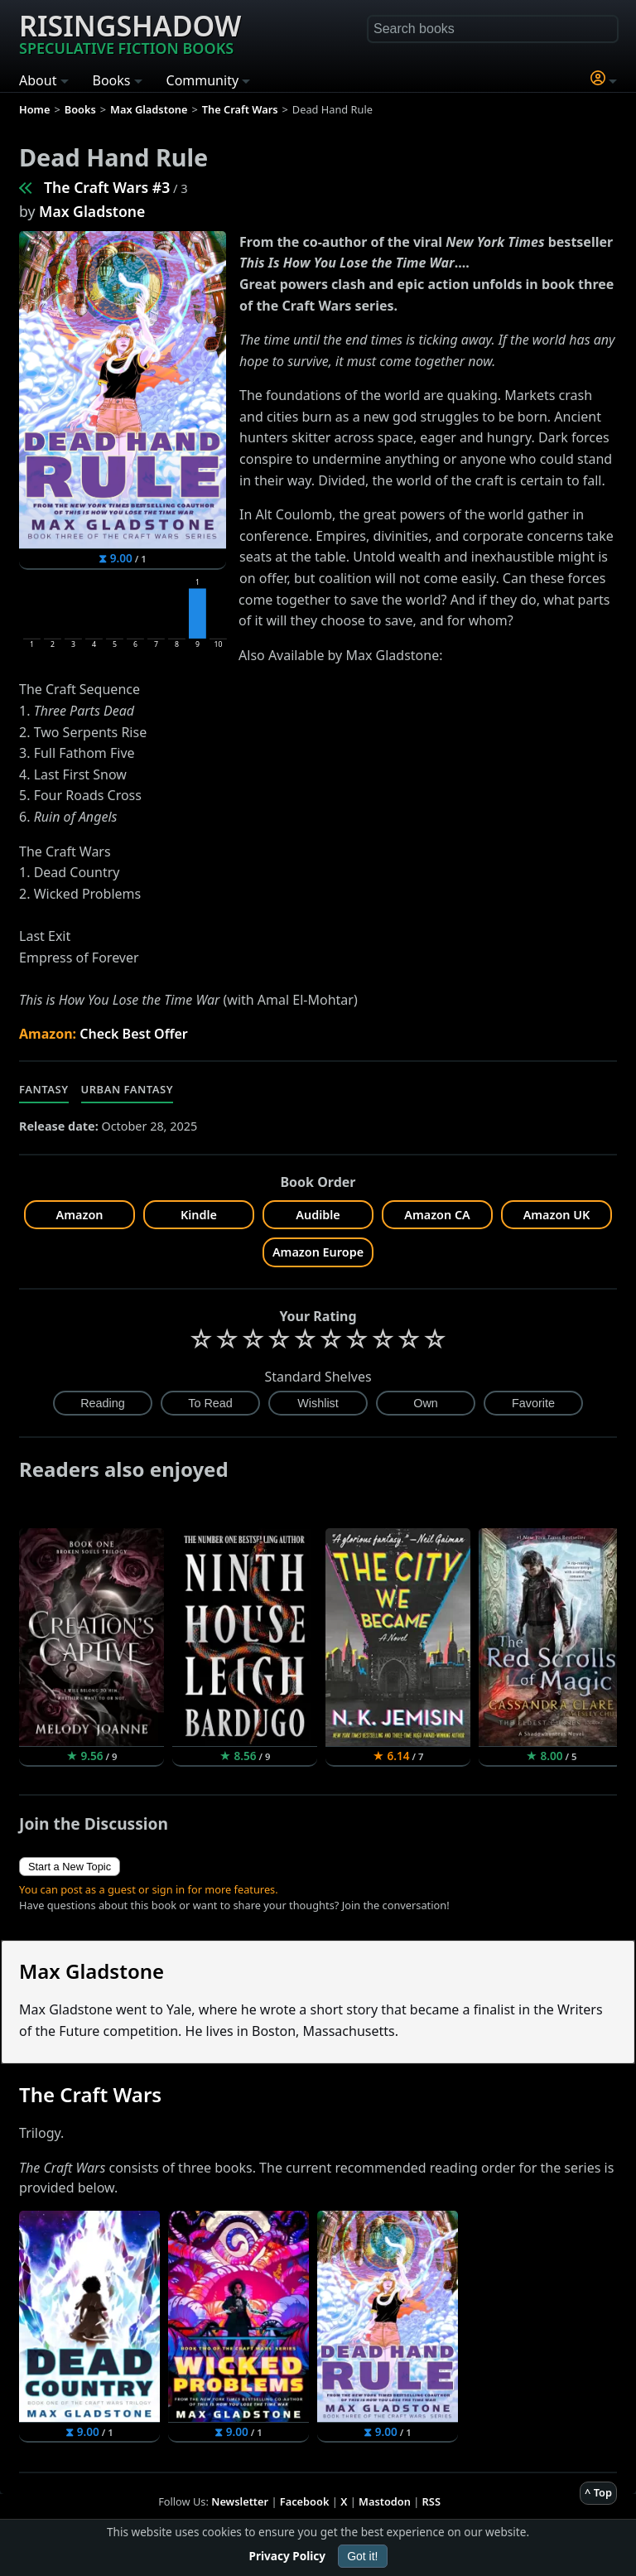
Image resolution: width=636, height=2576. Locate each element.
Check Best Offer (134, 1034)
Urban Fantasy (127, 1089)
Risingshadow (130, 32)
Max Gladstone (92, 211)
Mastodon (385, 2501)
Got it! (362, 2556)
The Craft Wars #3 (107, 187)
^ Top (598, 2492)
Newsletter (239, 2501)
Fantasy (44, 1089)
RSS (431, 2501)
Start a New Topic (69, 1866)
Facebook (305, 2501)
